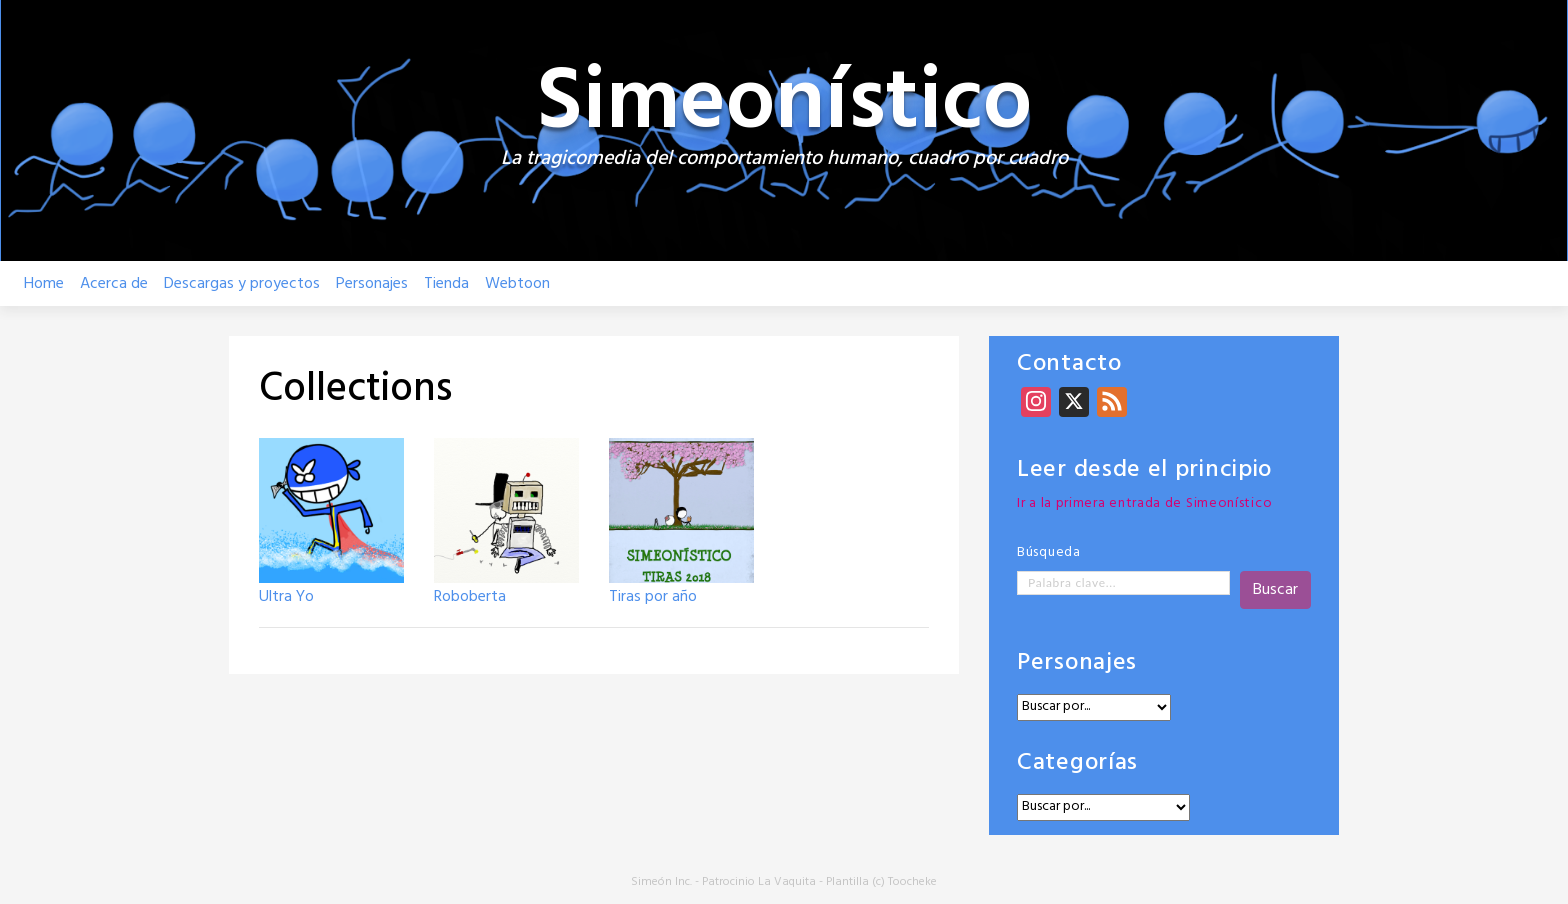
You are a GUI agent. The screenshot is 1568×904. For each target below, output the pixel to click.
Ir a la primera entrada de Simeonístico (1144, 503)
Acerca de (114, 284)
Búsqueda (1049, 552)
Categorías (1077, 763)
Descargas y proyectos (242, 284)
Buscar (1275, 590)
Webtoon (517, 284)
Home (44, 284)
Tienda (446, 284)
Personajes (372, 284)
